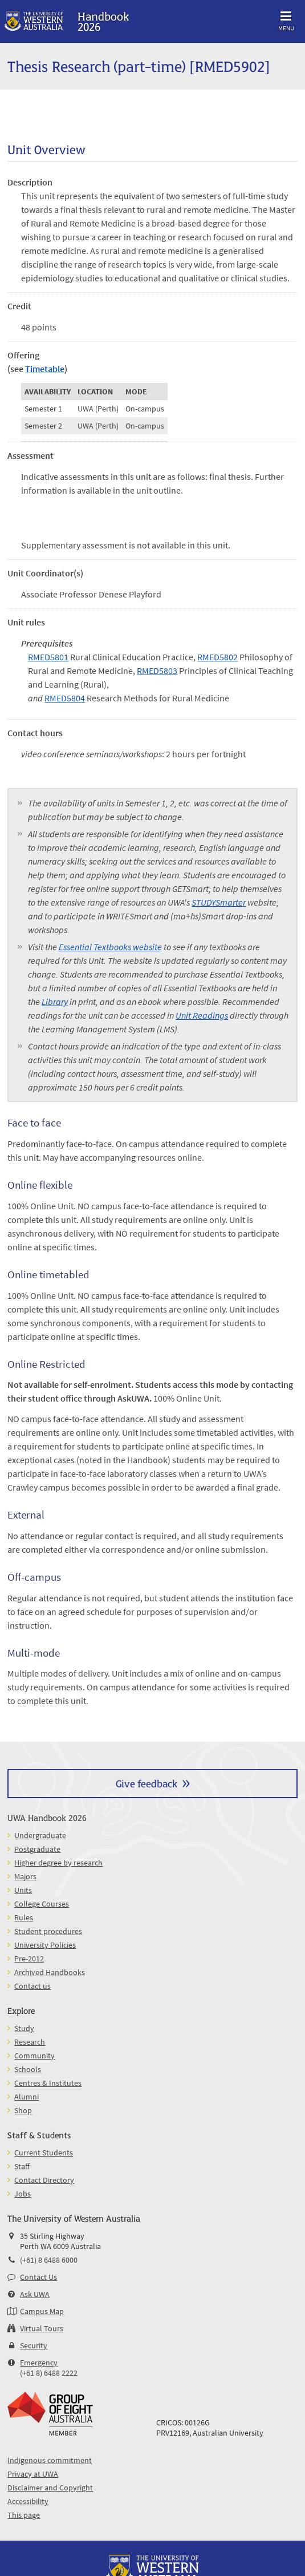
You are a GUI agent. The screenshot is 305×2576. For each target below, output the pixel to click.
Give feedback (146, 1783)
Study (24, 2028)
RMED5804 (64, 698)
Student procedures (48, 1931)
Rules (23, 1917)
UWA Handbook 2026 (47, 1817)
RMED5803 (157, 670)
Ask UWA (35, 2294)
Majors (25, 1876)
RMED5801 (48, 657)
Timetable (44, 368)
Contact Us (38, 2277)
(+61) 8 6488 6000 (49, 2260)
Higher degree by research (58, 1863)
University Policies (45, 1945)
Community (34, 2055)
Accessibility (27, 2501)
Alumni (26, 2097)
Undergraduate (40, 1835)
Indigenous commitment (49, 2460)
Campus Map (42, 2311)
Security (33, 2345)
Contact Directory (44, 2180)
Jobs (22, 2194)
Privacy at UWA (32, 2474)
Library (55, 1001)
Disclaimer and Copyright (50, 2487)
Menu (286, 19)
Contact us (32, 1986)
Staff (22, 2166)
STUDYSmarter (219, 902)
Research (29, 2042)
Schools (27, 2069)
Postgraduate (37, 1849)
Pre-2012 (29, 1958)
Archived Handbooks (49, 1972)
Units (23, 1890)
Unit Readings (202, 1015)
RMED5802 (217, 657)
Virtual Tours (41, 2328)
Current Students (43, 2152)
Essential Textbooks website (110, 946)
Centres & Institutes (48, 2083)
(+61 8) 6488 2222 (49, 2373)
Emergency (39, 2362)
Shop (23, 2110)
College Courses (41, 1904)
